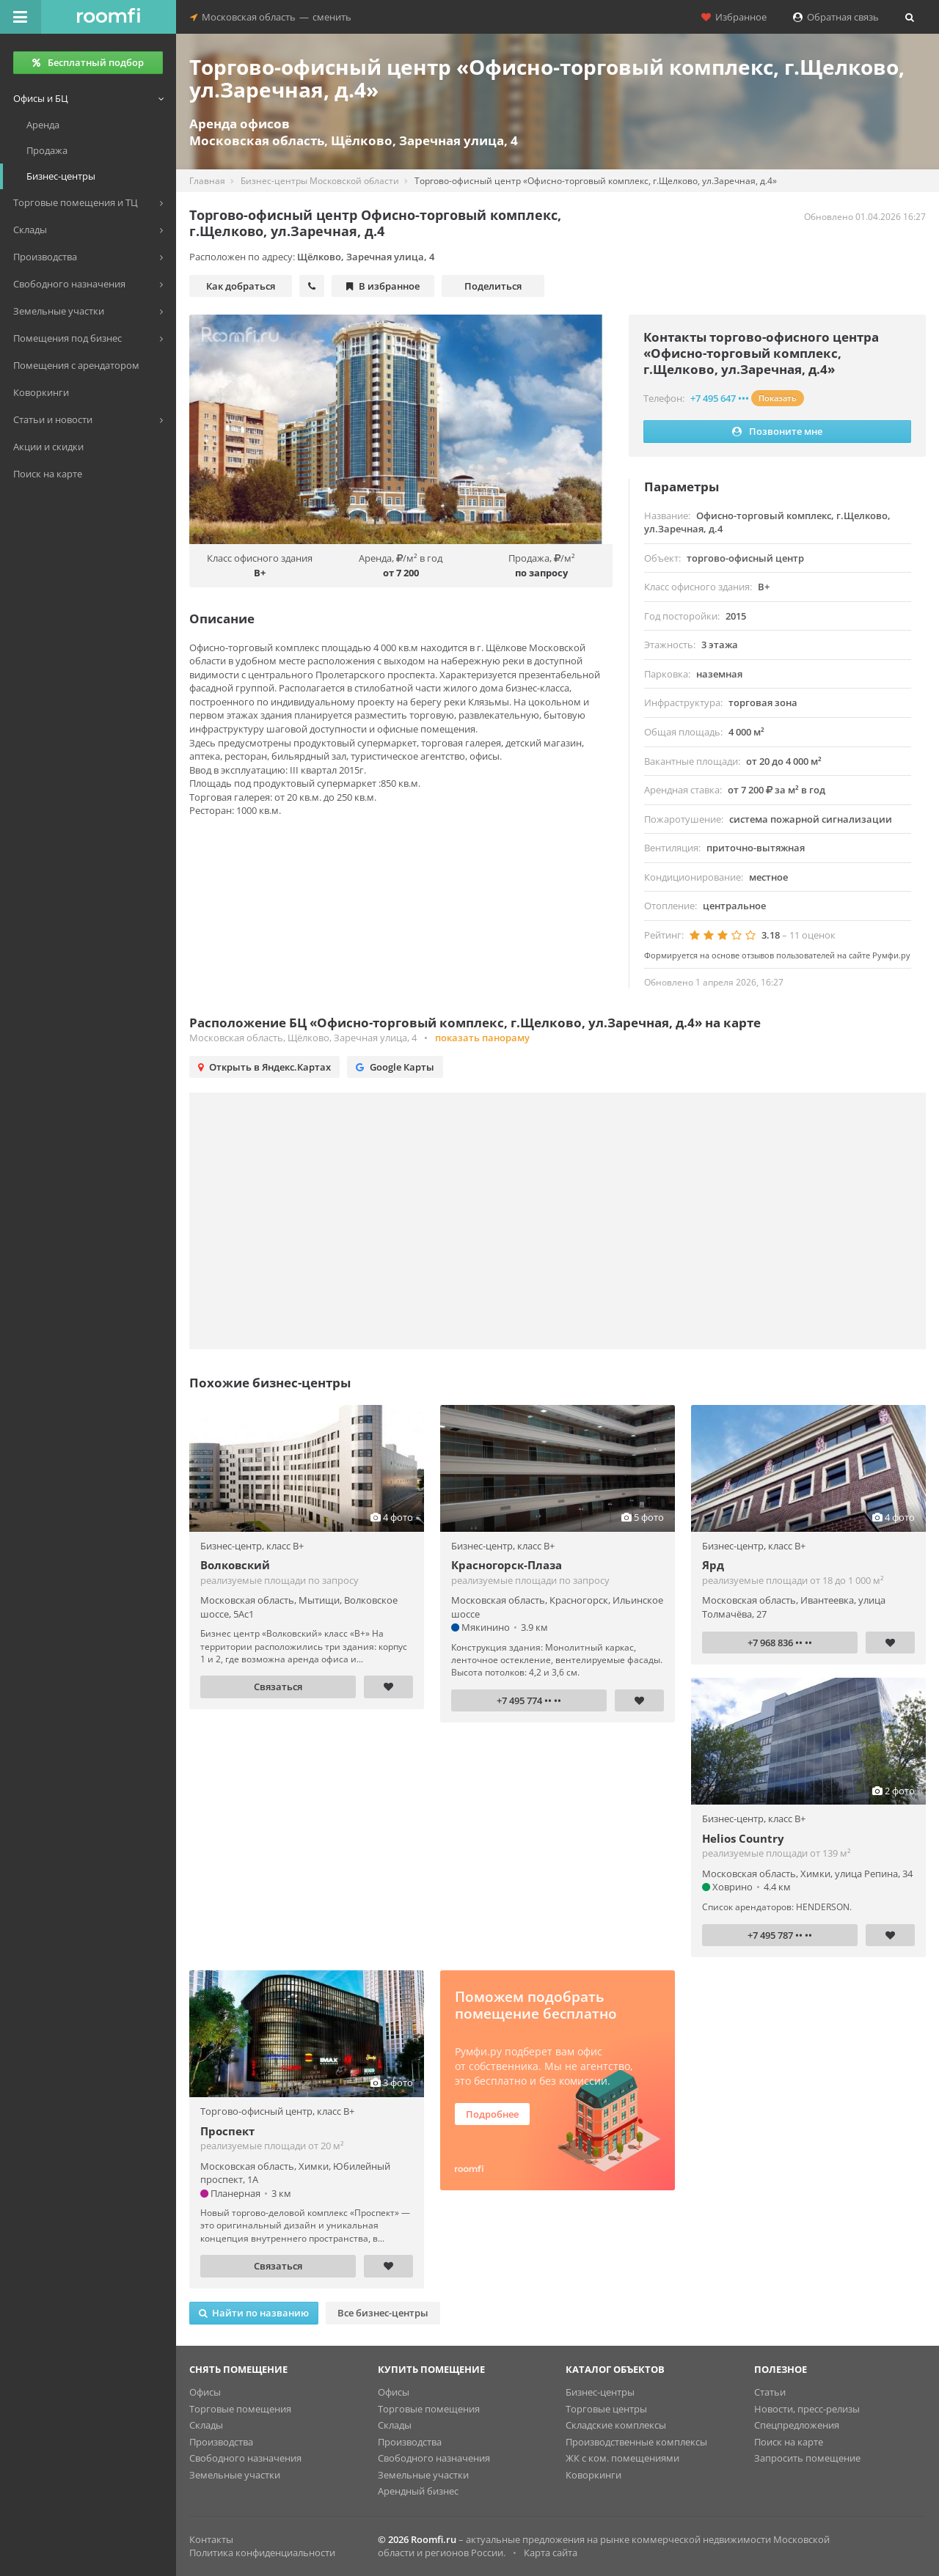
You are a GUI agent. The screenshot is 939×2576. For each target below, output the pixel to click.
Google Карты (395, 1067)
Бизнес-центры (600, 2392)
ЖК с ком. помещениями (622, 2458)
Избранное (734, 16)
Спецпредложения (796, 2425)
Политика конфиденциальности (262, 2552)
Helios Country (743, 1838)
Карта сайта (550, 2552)
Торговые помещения (240, 2408)
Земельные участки (234, 2474)
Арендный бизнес (418, 2491)
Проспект (227, 2131)
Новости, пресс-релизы (807, 2408)
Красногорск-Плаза (506, 1564)
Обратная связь (836, 16)
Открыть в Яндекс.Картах (264, 1067)
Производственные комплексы (636, 2441)
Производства (221, 2441)
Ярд (713, 1564)
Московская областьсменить (270, 16)
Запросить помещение (807, 2458)
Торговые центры (606, 2408)
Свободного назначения (245, 2458)
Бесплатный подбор (88, 62)
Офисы (205, 2392)
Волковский (235, 1564)
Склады (206, 2425)
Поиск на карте (788, 2441)
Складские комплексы (616, 2425)
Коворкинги (593, 2474)
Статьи (770, 2392)
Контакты (211, 2539)
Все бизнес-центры (382, 2312)
